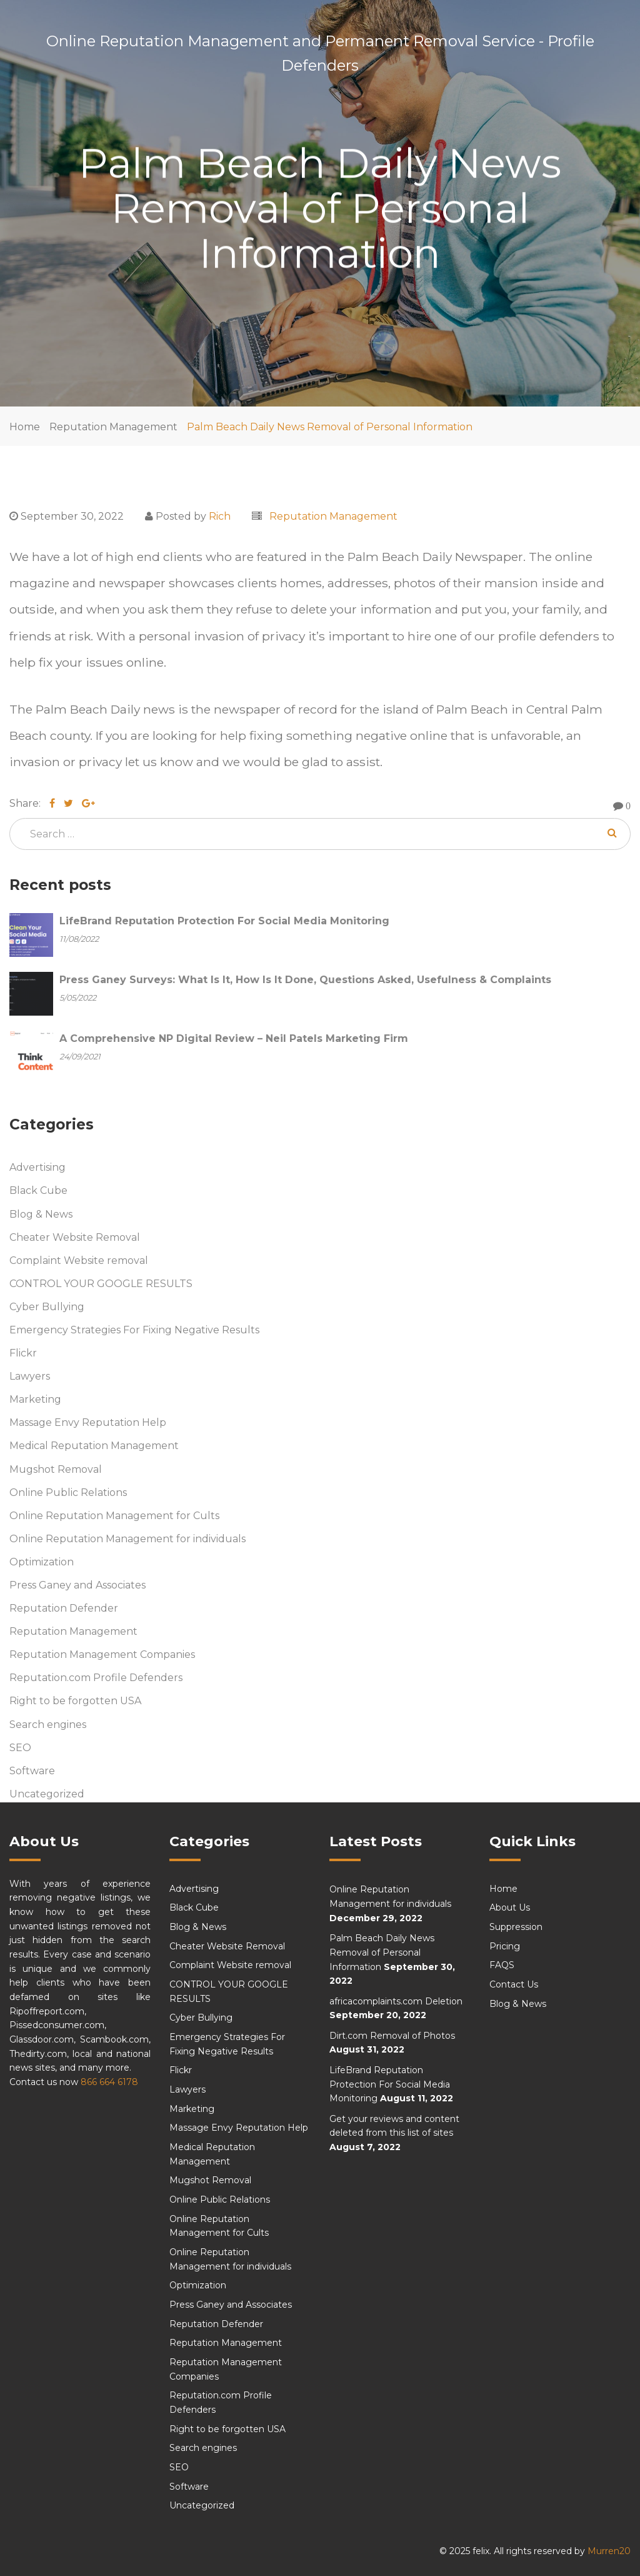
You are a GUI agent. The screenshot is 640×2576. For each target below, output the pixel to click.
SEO (20, 1748)
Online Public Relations (68, 1492)
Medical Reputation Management (94, 1446)
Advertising (37, 1167)
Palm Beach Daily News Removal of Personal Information (329, 427)
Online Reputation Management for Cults (114, 1516)
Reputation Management (113, 427)
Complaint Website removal (78, 1260)
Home (24, 427)
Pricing (504, 1946)
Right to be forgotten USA (75, 1701)
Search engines (47, 1724)
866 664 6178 (109, 2082)
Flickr (23, 1353)
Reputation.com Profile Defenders (95, 1678)
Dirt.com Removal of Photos (392, 2035)
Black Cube (38, 1191)
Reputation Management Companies (102, 1654)
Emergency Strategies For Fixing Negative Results (134, 1330)
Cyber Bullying (46, 1307)
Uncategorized (46, 1794)
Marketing (35, 1399)
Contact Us (513, 1984)
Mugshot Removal (55, 1469)
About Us (509, 1907)
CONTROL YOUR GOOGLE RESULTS (100, 1284)
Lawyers (29, 1376)
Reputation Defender (63, 1608)
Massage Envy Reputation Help (87, 1422)
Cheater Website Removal (74, 1237)
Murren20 (609, 2551)
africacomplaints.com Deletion (395, 2001)
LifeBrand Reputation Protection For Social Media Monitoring (389, 2084)
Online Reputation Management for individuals (127, 1539)
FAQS (501, 1965)
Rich (220, 516)
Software (32, 1771)
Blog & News (40, 1214)
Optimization (41, 1562)
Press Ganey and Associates (77, 1585)
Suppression (515, 1926)
